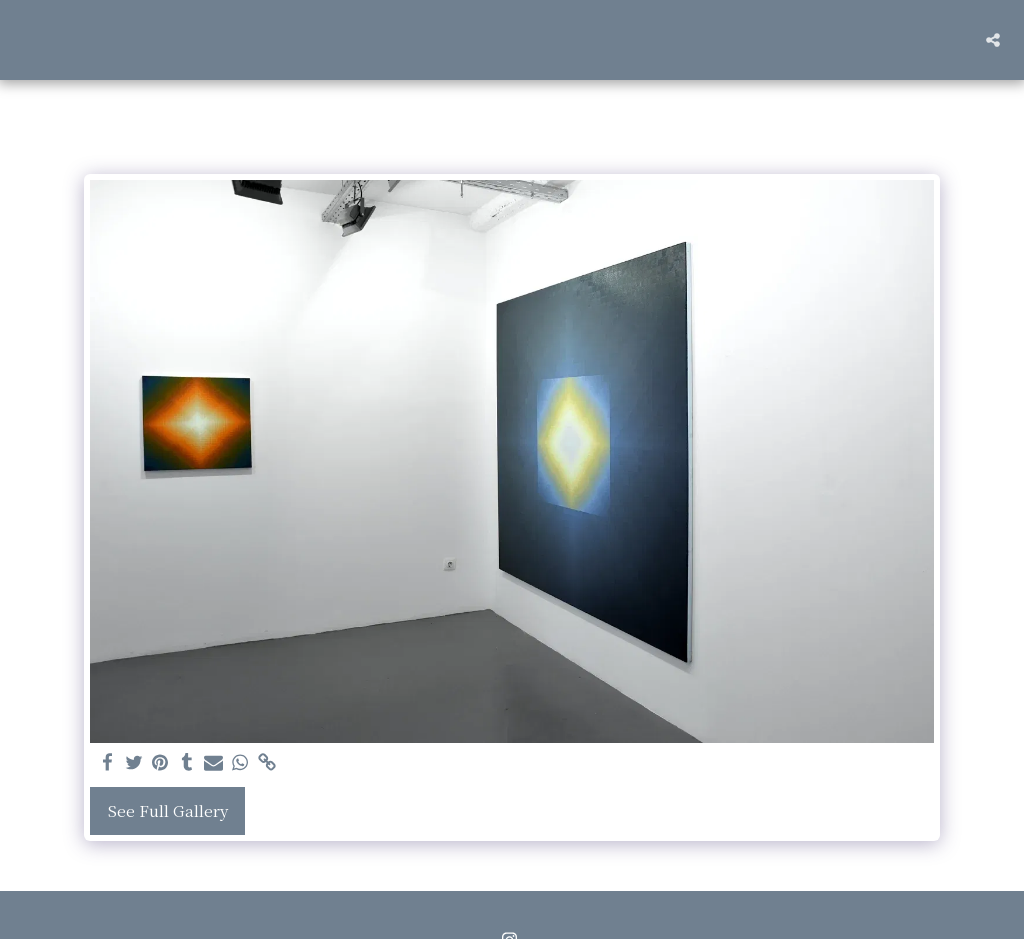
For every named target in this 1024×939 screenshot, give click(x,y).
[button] (993, 40)
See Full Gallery (168, 810)
